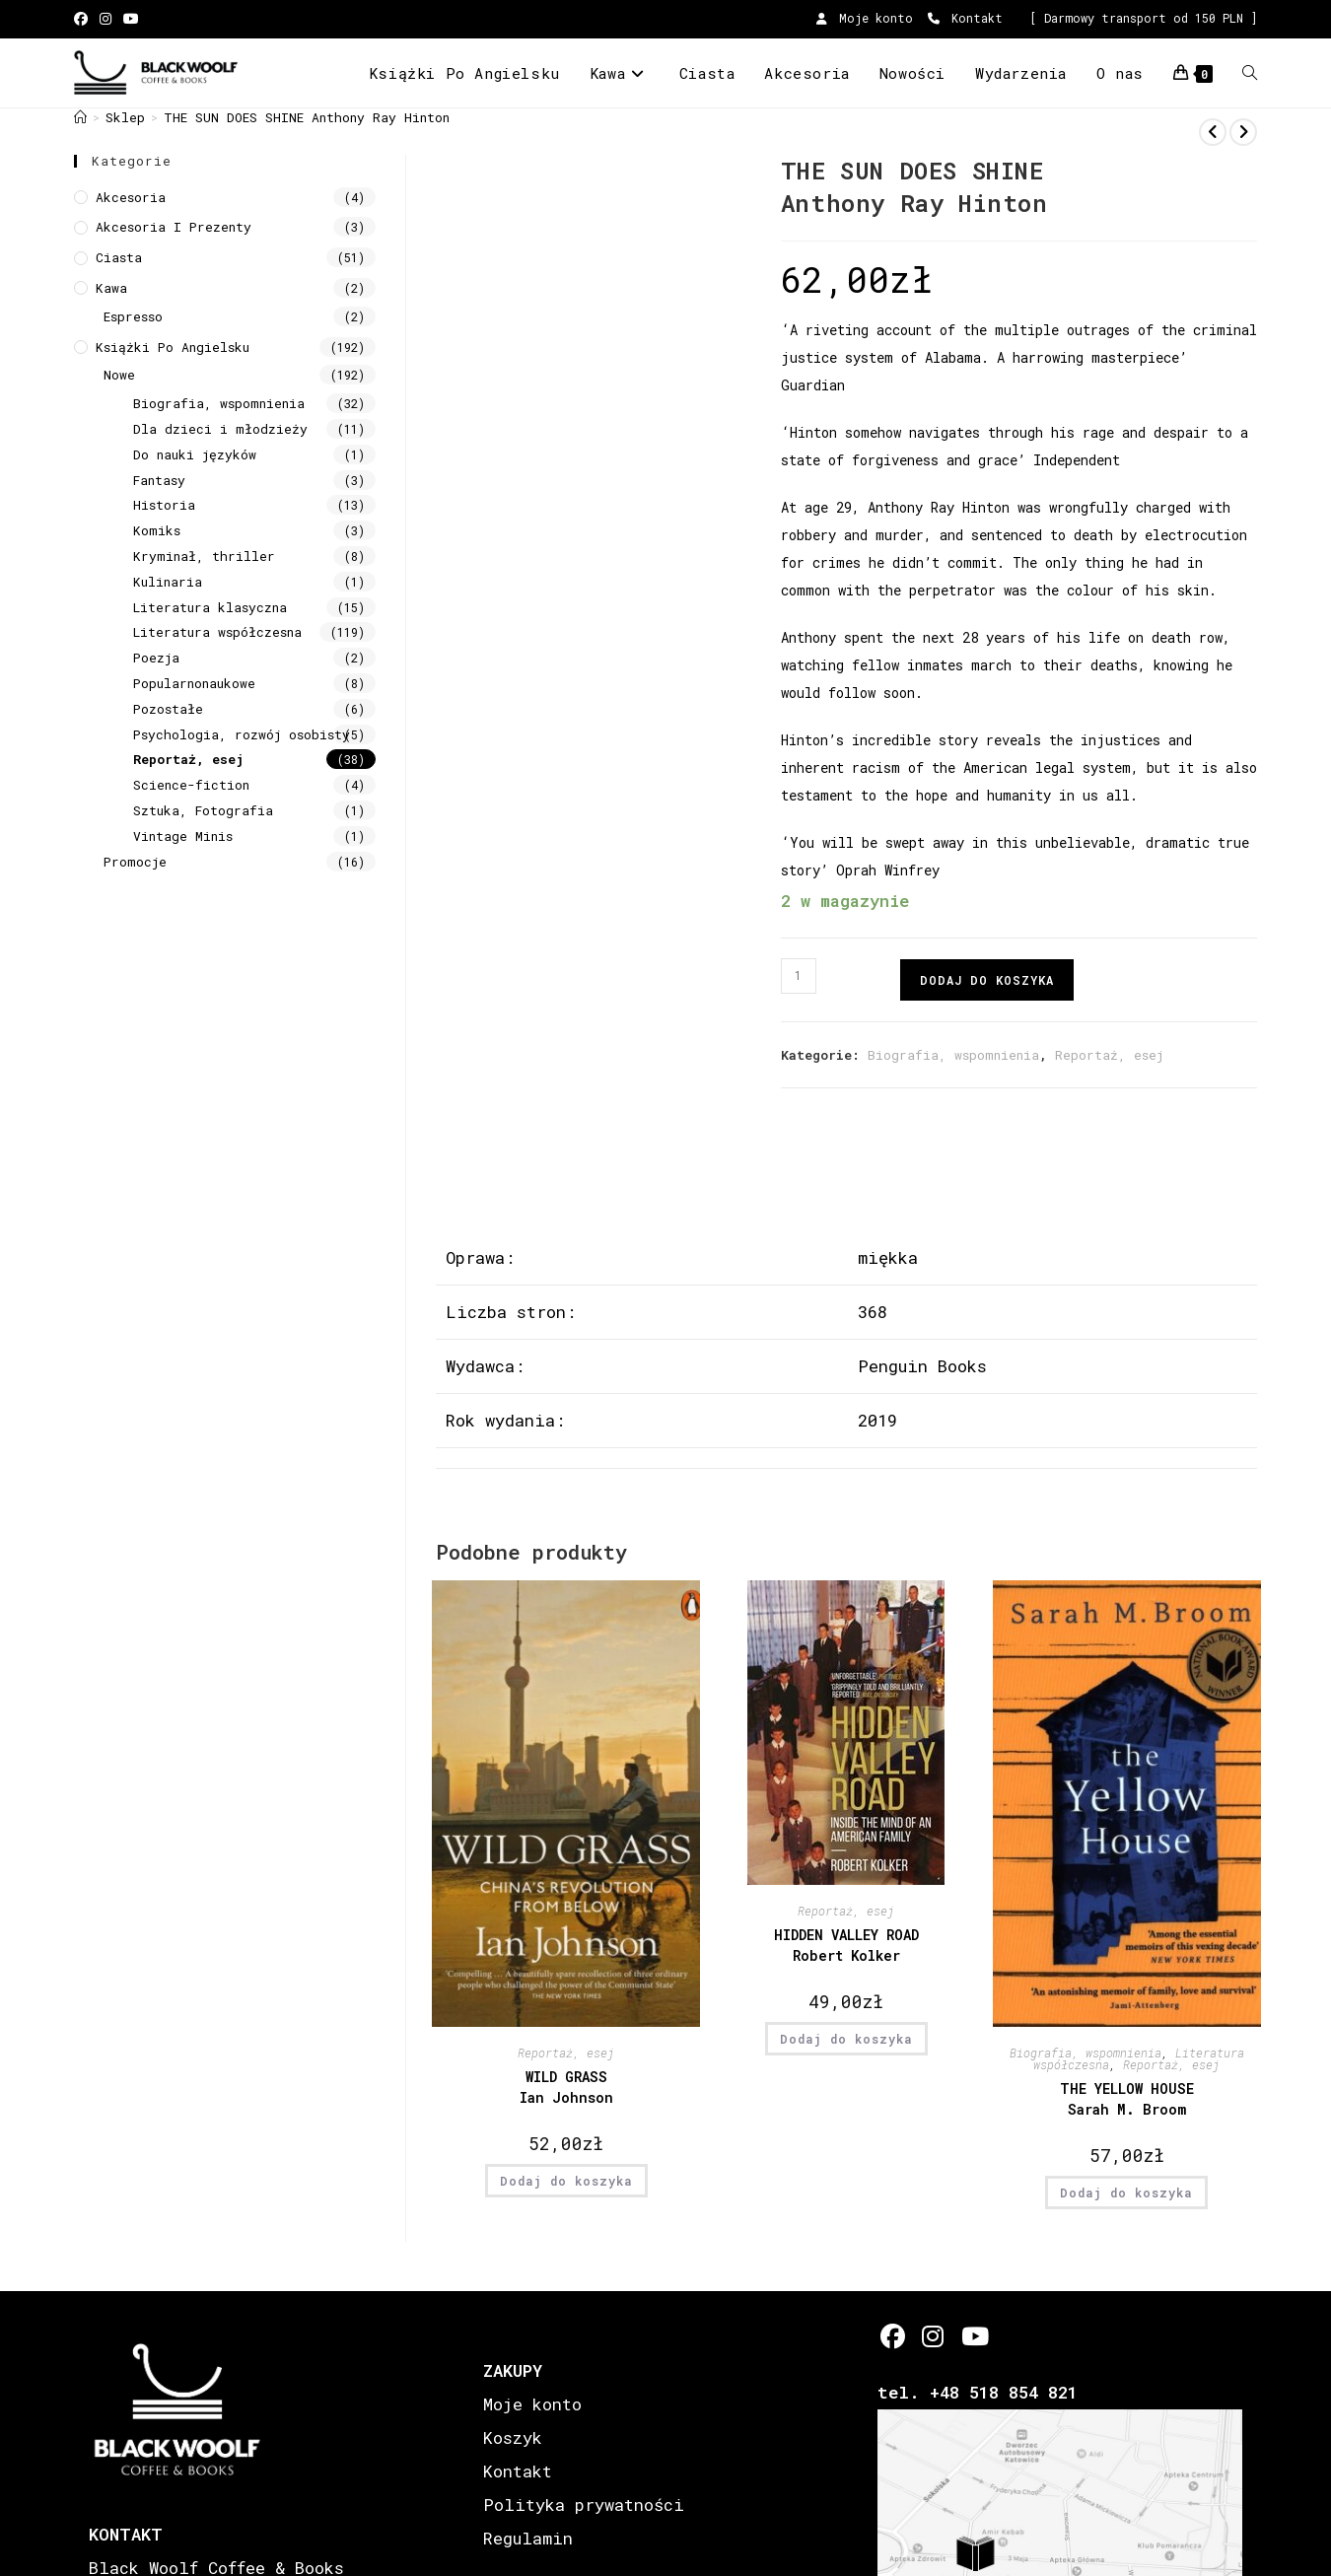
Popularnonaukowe (194, 683)
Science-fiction (191, 785)
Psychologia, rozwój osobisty (241, 734)
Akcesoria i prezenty (173, 227)
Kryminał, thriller (204, 556)
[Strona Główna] (80, 117)
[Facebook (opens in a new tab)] (84, 19)
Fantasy (159, 480)
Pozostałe (168, 709)
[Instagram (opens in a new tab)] (105, 19)
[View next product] (1243, 132)
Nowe (119, 374)
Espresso (133, 316)
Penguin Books (922, 1366)
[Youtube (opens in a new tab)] (131, 19)
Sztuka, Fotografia (203, 810)
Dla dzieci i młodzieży (220, 429)
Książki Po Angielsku (172, 347)
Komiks (156, 530)
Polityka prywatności (583, 2504)
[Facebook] (892, 2336)
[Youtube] (973, 2336)
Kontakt (965, 18)
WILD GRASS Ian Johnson (566, 2087)
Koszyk (512, 2437)
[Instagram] (933, 2336)
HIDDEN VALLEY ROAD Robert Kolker (846, 1945)
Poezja (156, 657)
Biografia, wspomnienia (953, 1055)
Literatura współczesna (217, 632)
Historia (164, 505)
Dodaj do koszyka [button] (566, 2181)
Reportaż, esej (1109, 1055)
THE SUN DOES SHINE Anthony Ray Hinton (307, 117)
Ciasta (119, 257)
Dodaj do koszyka (987, 980)
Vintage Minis (183, 836)
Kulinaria (167, 582)
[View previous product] (1212, 132)
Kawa (111, 288)
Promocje (135, 861)
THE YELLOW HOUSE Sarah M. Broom (1127, 2099)
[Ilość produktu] (798, 976)
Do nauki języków (194, 454)
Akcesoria (131, 197)
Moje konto (864, 18)
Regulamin (528, 2538)
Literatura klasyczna (210, 607)
